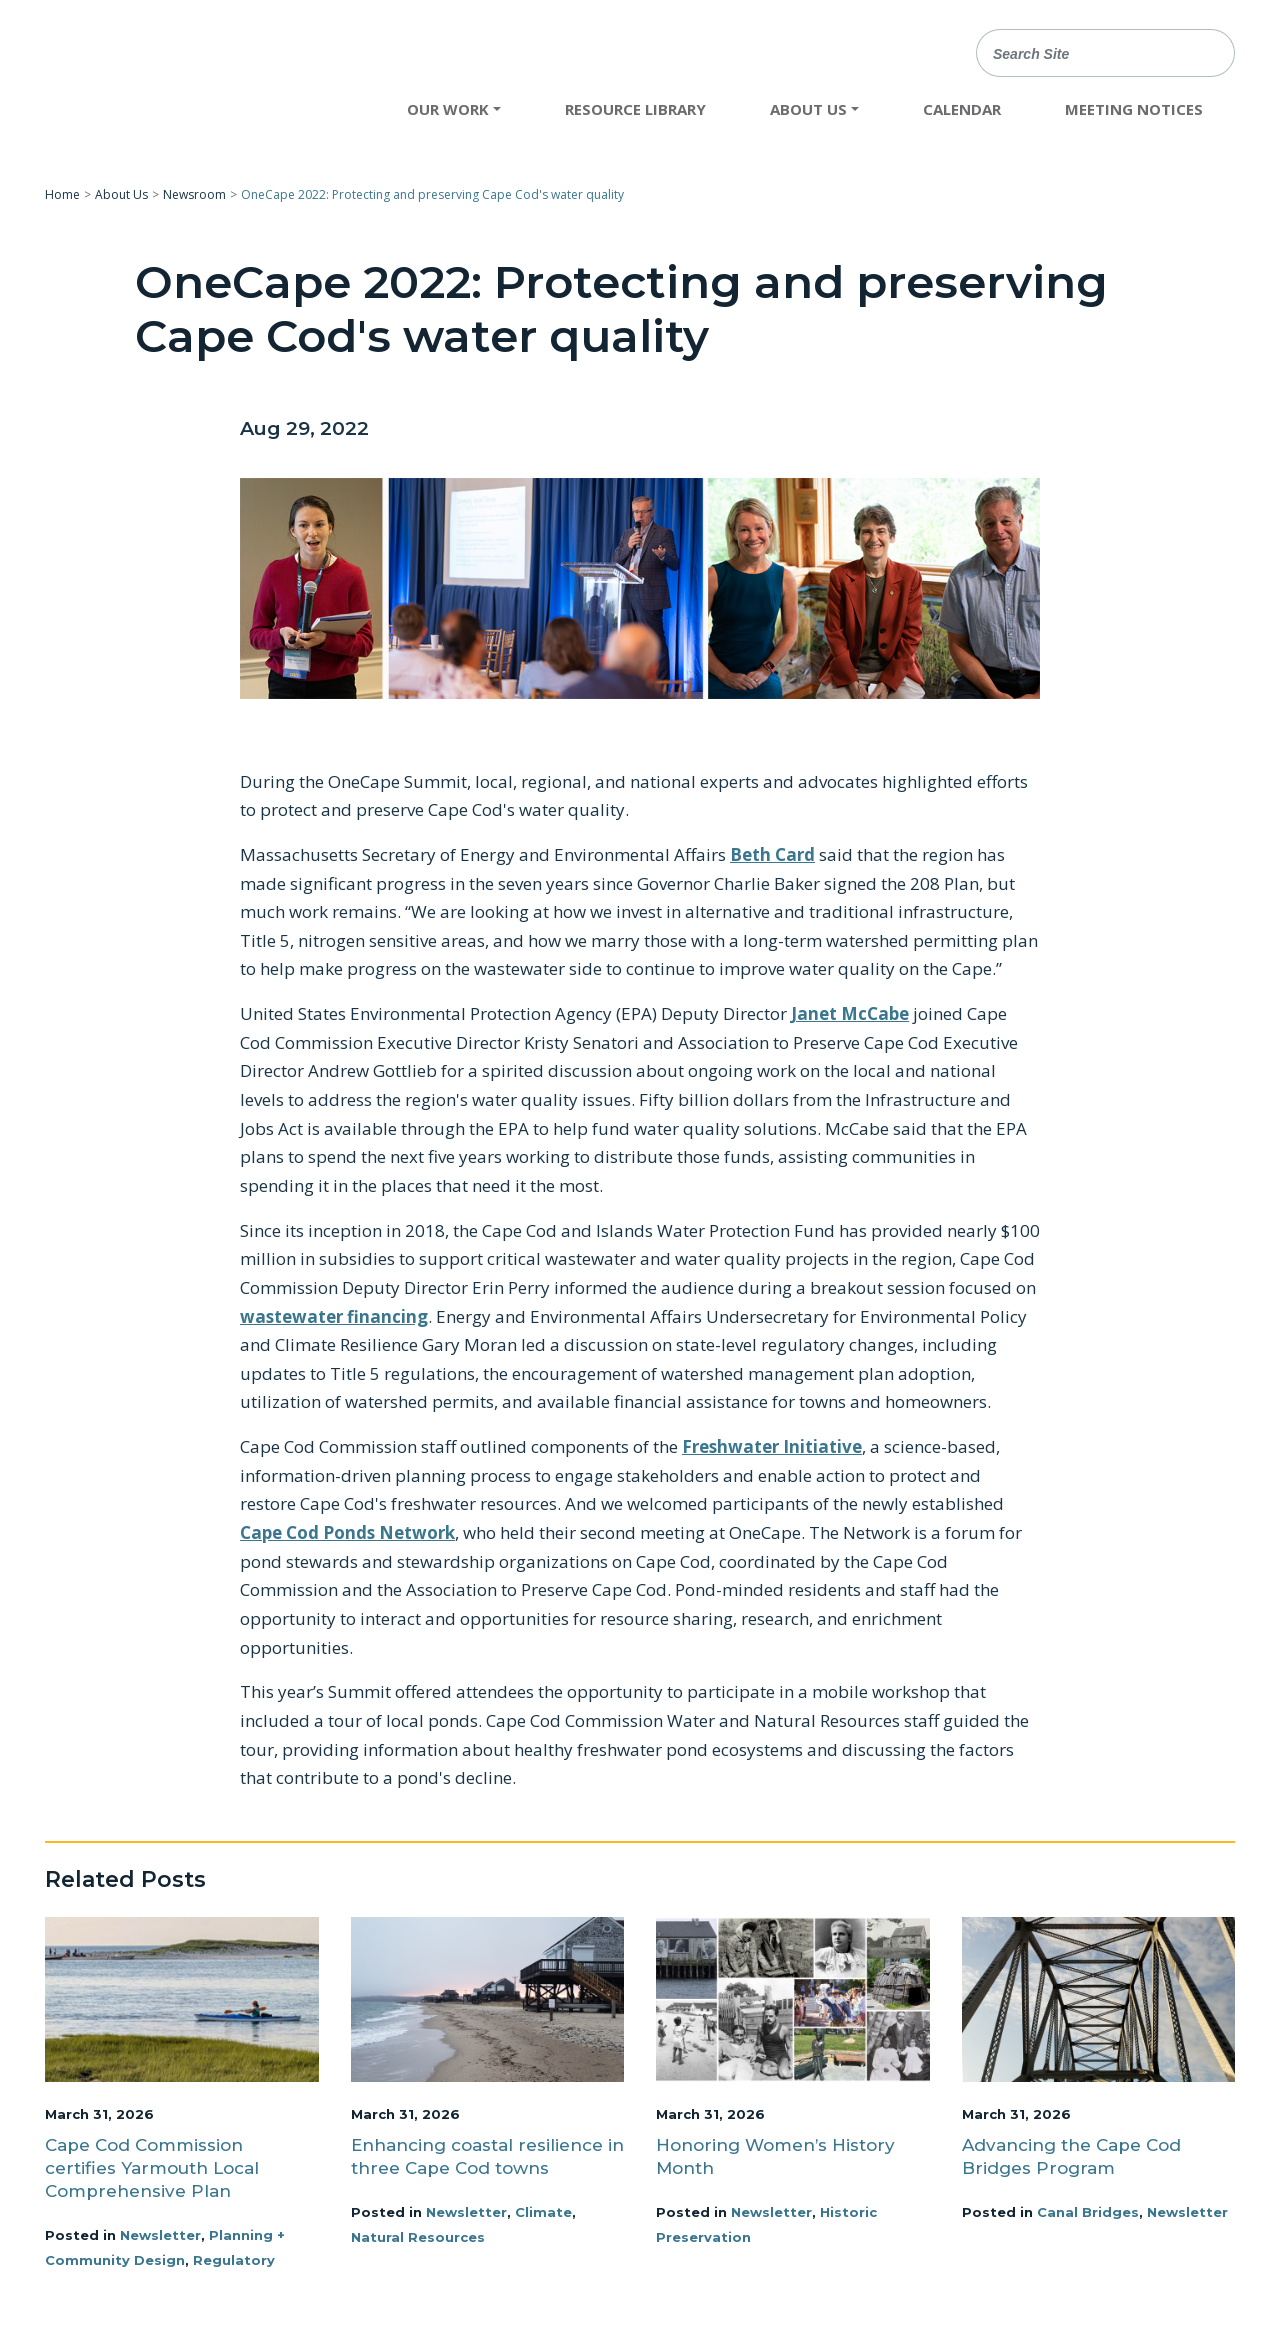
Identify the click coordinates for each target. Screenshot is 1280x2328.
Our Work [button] (448, 109)
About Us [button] (808, 109)
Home (62, 194)
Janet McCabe (850, 1013)
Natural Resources (418, 2237)
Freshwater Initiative (772, 1446)
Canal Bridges (1088, 2212)
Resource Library (635, 109)
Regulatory (234, 2260)
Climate (543, 2212)
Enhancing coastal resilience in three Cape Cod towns (487, 2156)
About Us (121, 194)
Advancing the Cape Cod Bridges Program (1071, 2156)
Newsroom (194, 194)
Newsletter (160, 2235)
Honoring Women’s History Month (775, 2156)
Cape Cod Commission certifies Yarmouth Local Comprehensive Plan (152, 2168)
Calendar (962, 109)
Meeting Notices (1134, 109)
